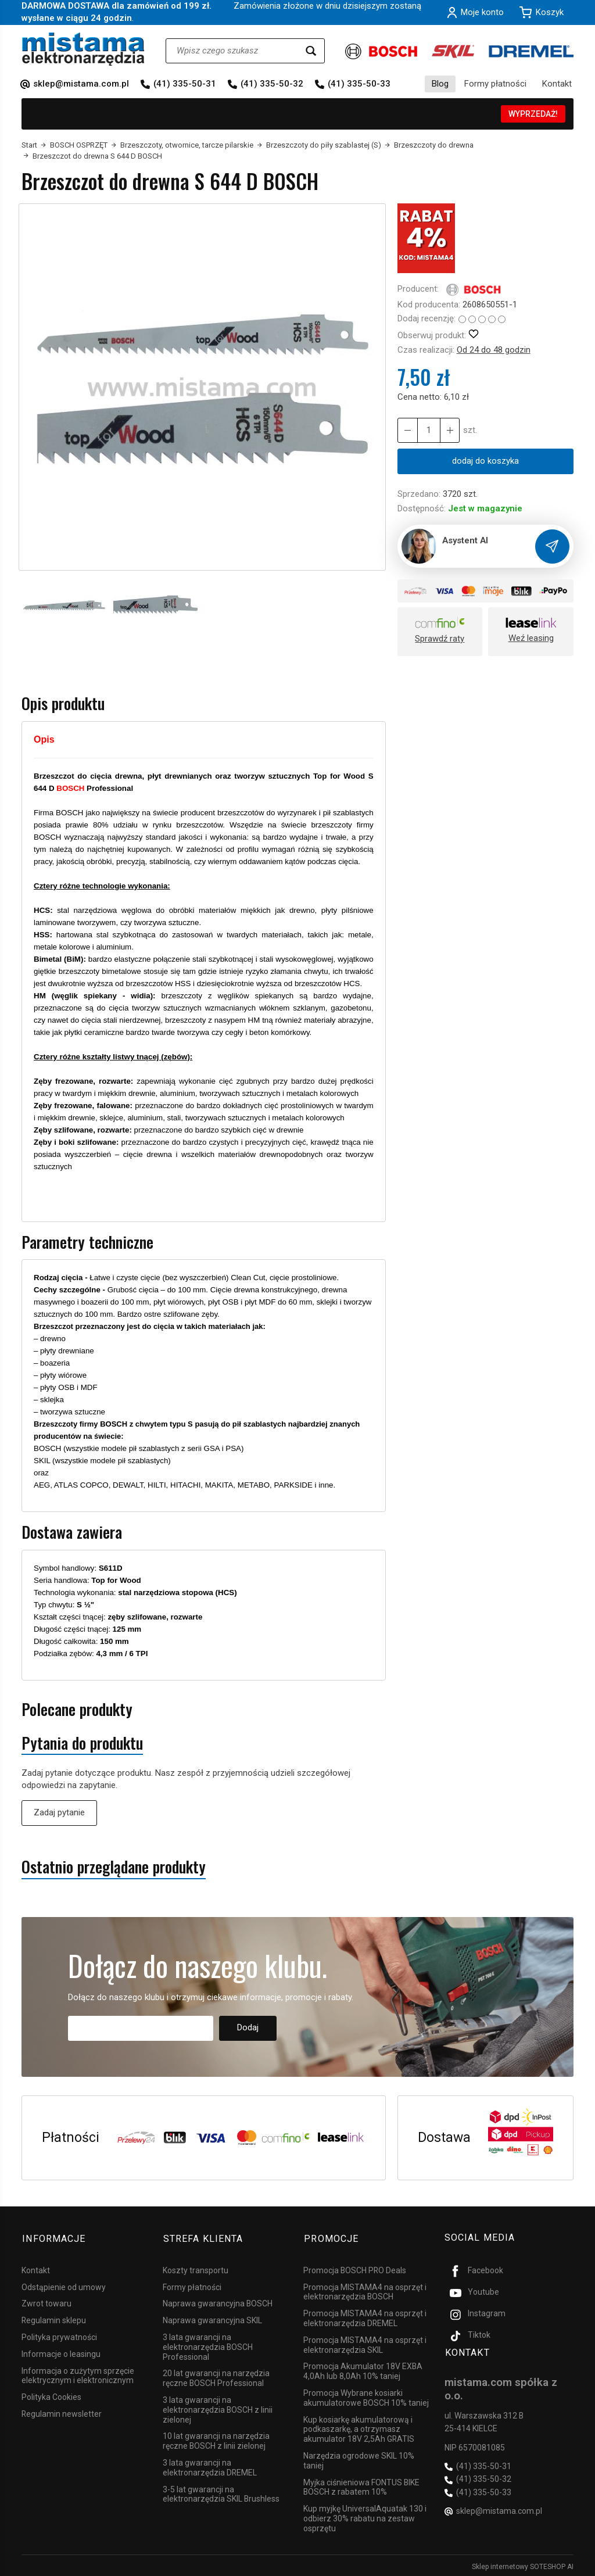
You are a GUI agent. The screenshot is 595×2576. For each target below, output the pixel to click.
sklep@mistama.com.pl (81, 83)
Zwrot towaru (46, 2301)
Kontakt (557, 83)
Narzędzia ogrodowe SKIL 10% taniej (358, 2458)
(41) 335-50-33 (359, 83)
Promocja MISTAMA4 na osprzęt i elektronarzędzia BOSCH (364, 2289)
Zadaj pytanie (59, 1812)
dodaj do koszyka (485, 461)
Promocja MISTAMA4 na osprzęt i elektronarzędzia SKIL (364, 2342)
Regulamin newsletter (61, 2412)
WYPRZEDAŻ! (533, 114)
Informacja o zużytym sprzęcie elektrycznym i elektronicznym (77, 2373)
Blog (440, 83)
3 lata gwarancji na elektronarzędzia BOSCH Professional (208, 2345)
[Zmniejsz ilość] (449, 430)
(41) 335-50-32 (272, 83)
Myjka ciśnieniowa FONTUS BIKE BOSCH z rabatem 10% (361, 2485)
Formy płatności (495, 83)
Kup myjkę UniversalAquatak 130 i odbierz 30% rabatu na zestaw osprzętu (364, 2516)
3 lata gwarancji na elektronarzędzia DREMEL (210, 2465)
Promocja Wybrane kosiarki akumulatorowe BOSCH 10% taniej (366, 2396)
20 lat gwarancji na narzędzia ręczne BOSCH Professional (216, 2376)
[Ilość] (428, 430)
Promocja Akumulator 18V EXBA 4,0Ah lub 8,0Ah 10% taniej (362, 2369)
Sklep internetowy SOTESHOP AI (523, 2564)
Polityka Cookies (51, 2395)
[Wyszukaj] (311, 50)
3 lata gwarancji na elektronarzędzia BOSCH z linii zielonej (218, 2408)
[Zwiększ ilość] (407, 430)
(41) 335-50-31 (184, 83)
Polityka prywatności (59, 2335)
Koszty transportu (195, 2268)
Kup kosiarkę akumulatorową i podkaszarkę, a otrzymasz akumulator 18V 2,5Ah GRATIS (358, 2427)
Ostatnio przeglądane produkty (113, 1866)
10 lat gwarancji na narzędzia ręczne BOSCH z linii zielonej (216, 2439)
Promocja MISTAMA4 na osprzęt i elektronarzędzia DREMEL (364, 2316)
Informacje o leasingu (61, 2351)
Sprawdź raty (439, 638)
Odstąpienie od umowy (63, 2285)
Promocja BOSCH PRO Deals (354, 2268)
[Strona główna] (83, 49)
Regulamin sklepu (53, 2318)
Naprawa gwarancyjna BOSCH (218, 2301)
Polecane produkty (76, 1709)
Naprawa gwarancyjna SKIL (212, 2318)
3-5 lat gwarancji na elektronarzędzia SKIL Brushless (221, 2492)
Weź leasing (531, 638)
